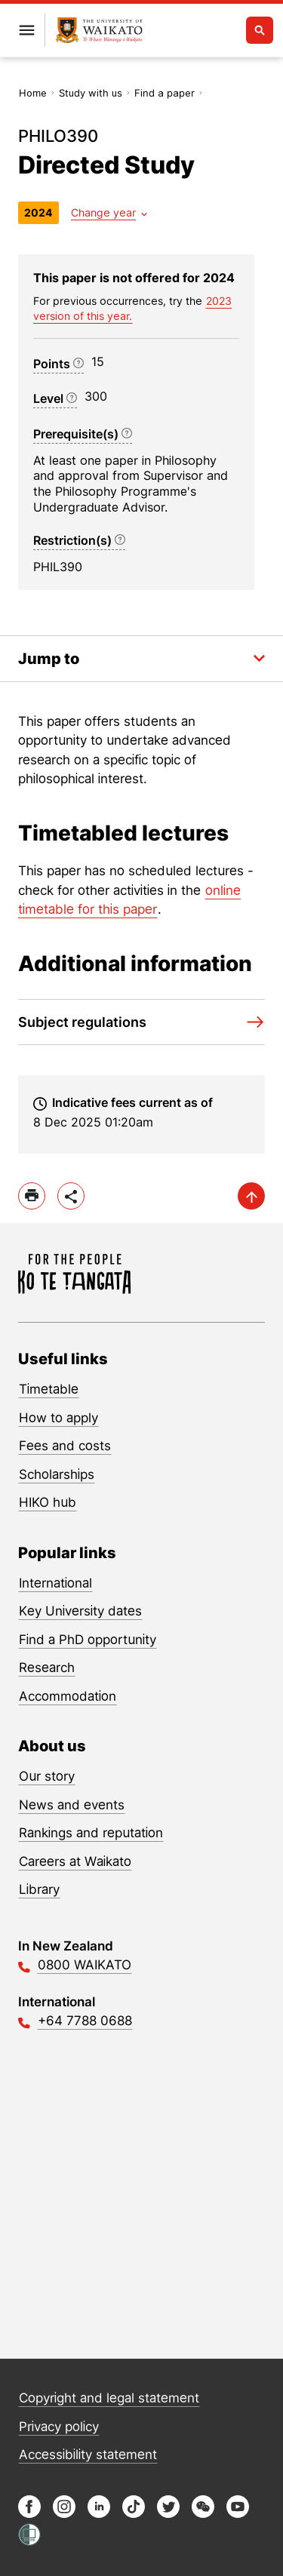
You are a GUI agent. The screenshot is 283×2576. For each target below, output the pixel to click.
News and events (72, 1804)
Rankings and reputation (91, 1832)
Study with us (90, 93)
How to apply (58, 1417)
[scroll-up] (251, 1196)
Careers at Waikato (75, 1861)
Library (39, 1889)
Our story (47, 1776)
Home (33, 93)
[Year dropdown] (109, 212)
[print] (31, 1196)
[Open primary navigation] (26, 30)
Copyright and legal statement (109, 2397)
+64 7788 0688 (85, 2020)
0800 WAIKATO (84, 1964)
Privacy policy (59, 2426)
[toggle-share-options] (71, 1196)
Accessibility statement (88, 2454)
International (55, 1583)
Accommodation (67, 1696)
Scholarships (56, 1474)
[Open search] (259, 30)
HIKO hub (47, 1502)
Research (47, 1667)
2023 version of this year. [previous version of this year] (132, 308)
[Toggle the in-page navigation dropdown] (141, 658)
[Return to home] (99, 30)
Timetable (48, 1389)
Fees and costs (65, 1445)
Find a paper (164, 93)
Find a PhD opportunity (87, 1639)
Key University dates (80, 1610)
